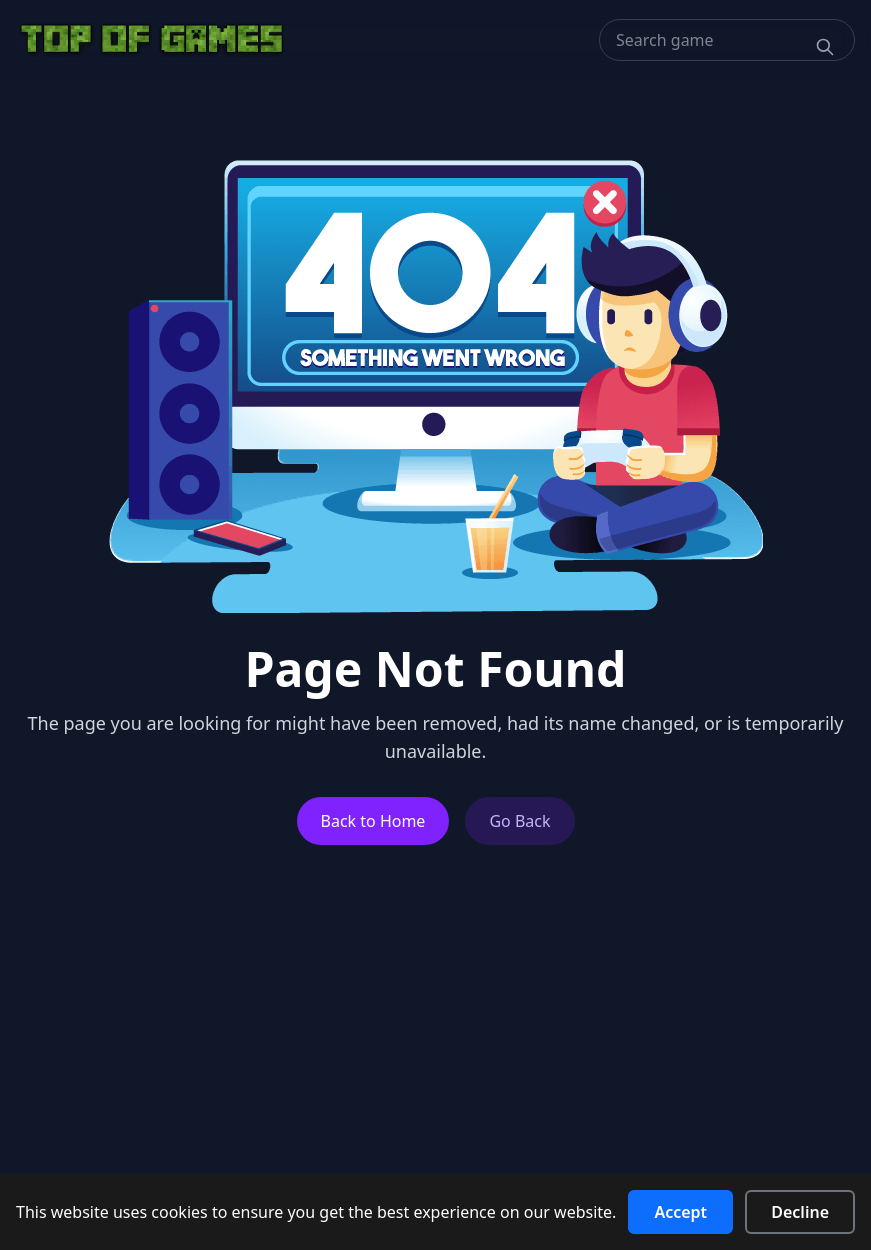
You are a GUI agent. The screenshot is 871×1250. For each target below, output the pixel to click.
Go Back (519, 821)
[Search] (825, 47)
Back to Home (373, 821)
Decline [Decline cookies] (800, 1212)
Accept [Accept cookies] (680, 1212)
